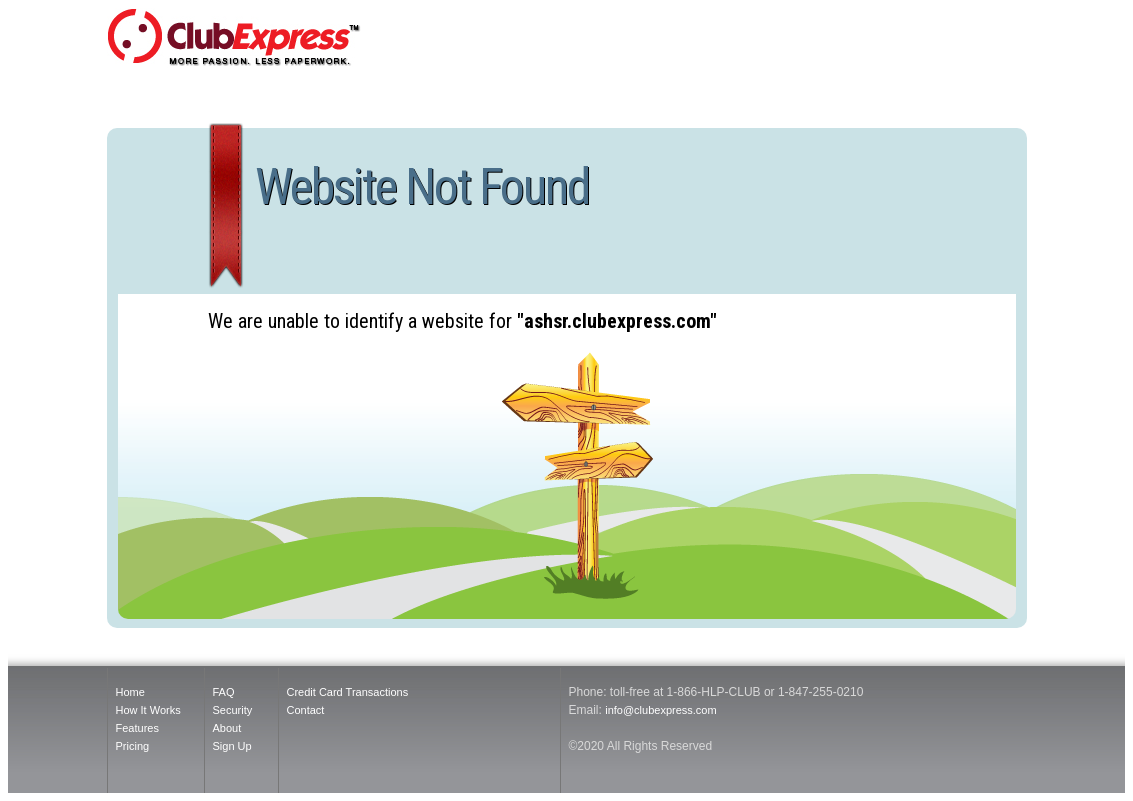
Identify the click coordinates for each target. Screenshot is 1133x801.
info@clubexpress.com (660, 710)
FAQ (224, 692)
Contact (306, 710)
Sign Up (232, 746)
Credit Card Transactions (348, 692)
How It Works (148, 710)
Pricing (133, 746)
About (227, 728)
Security (233, 710)
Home (130, 692)
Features (137, 728)
